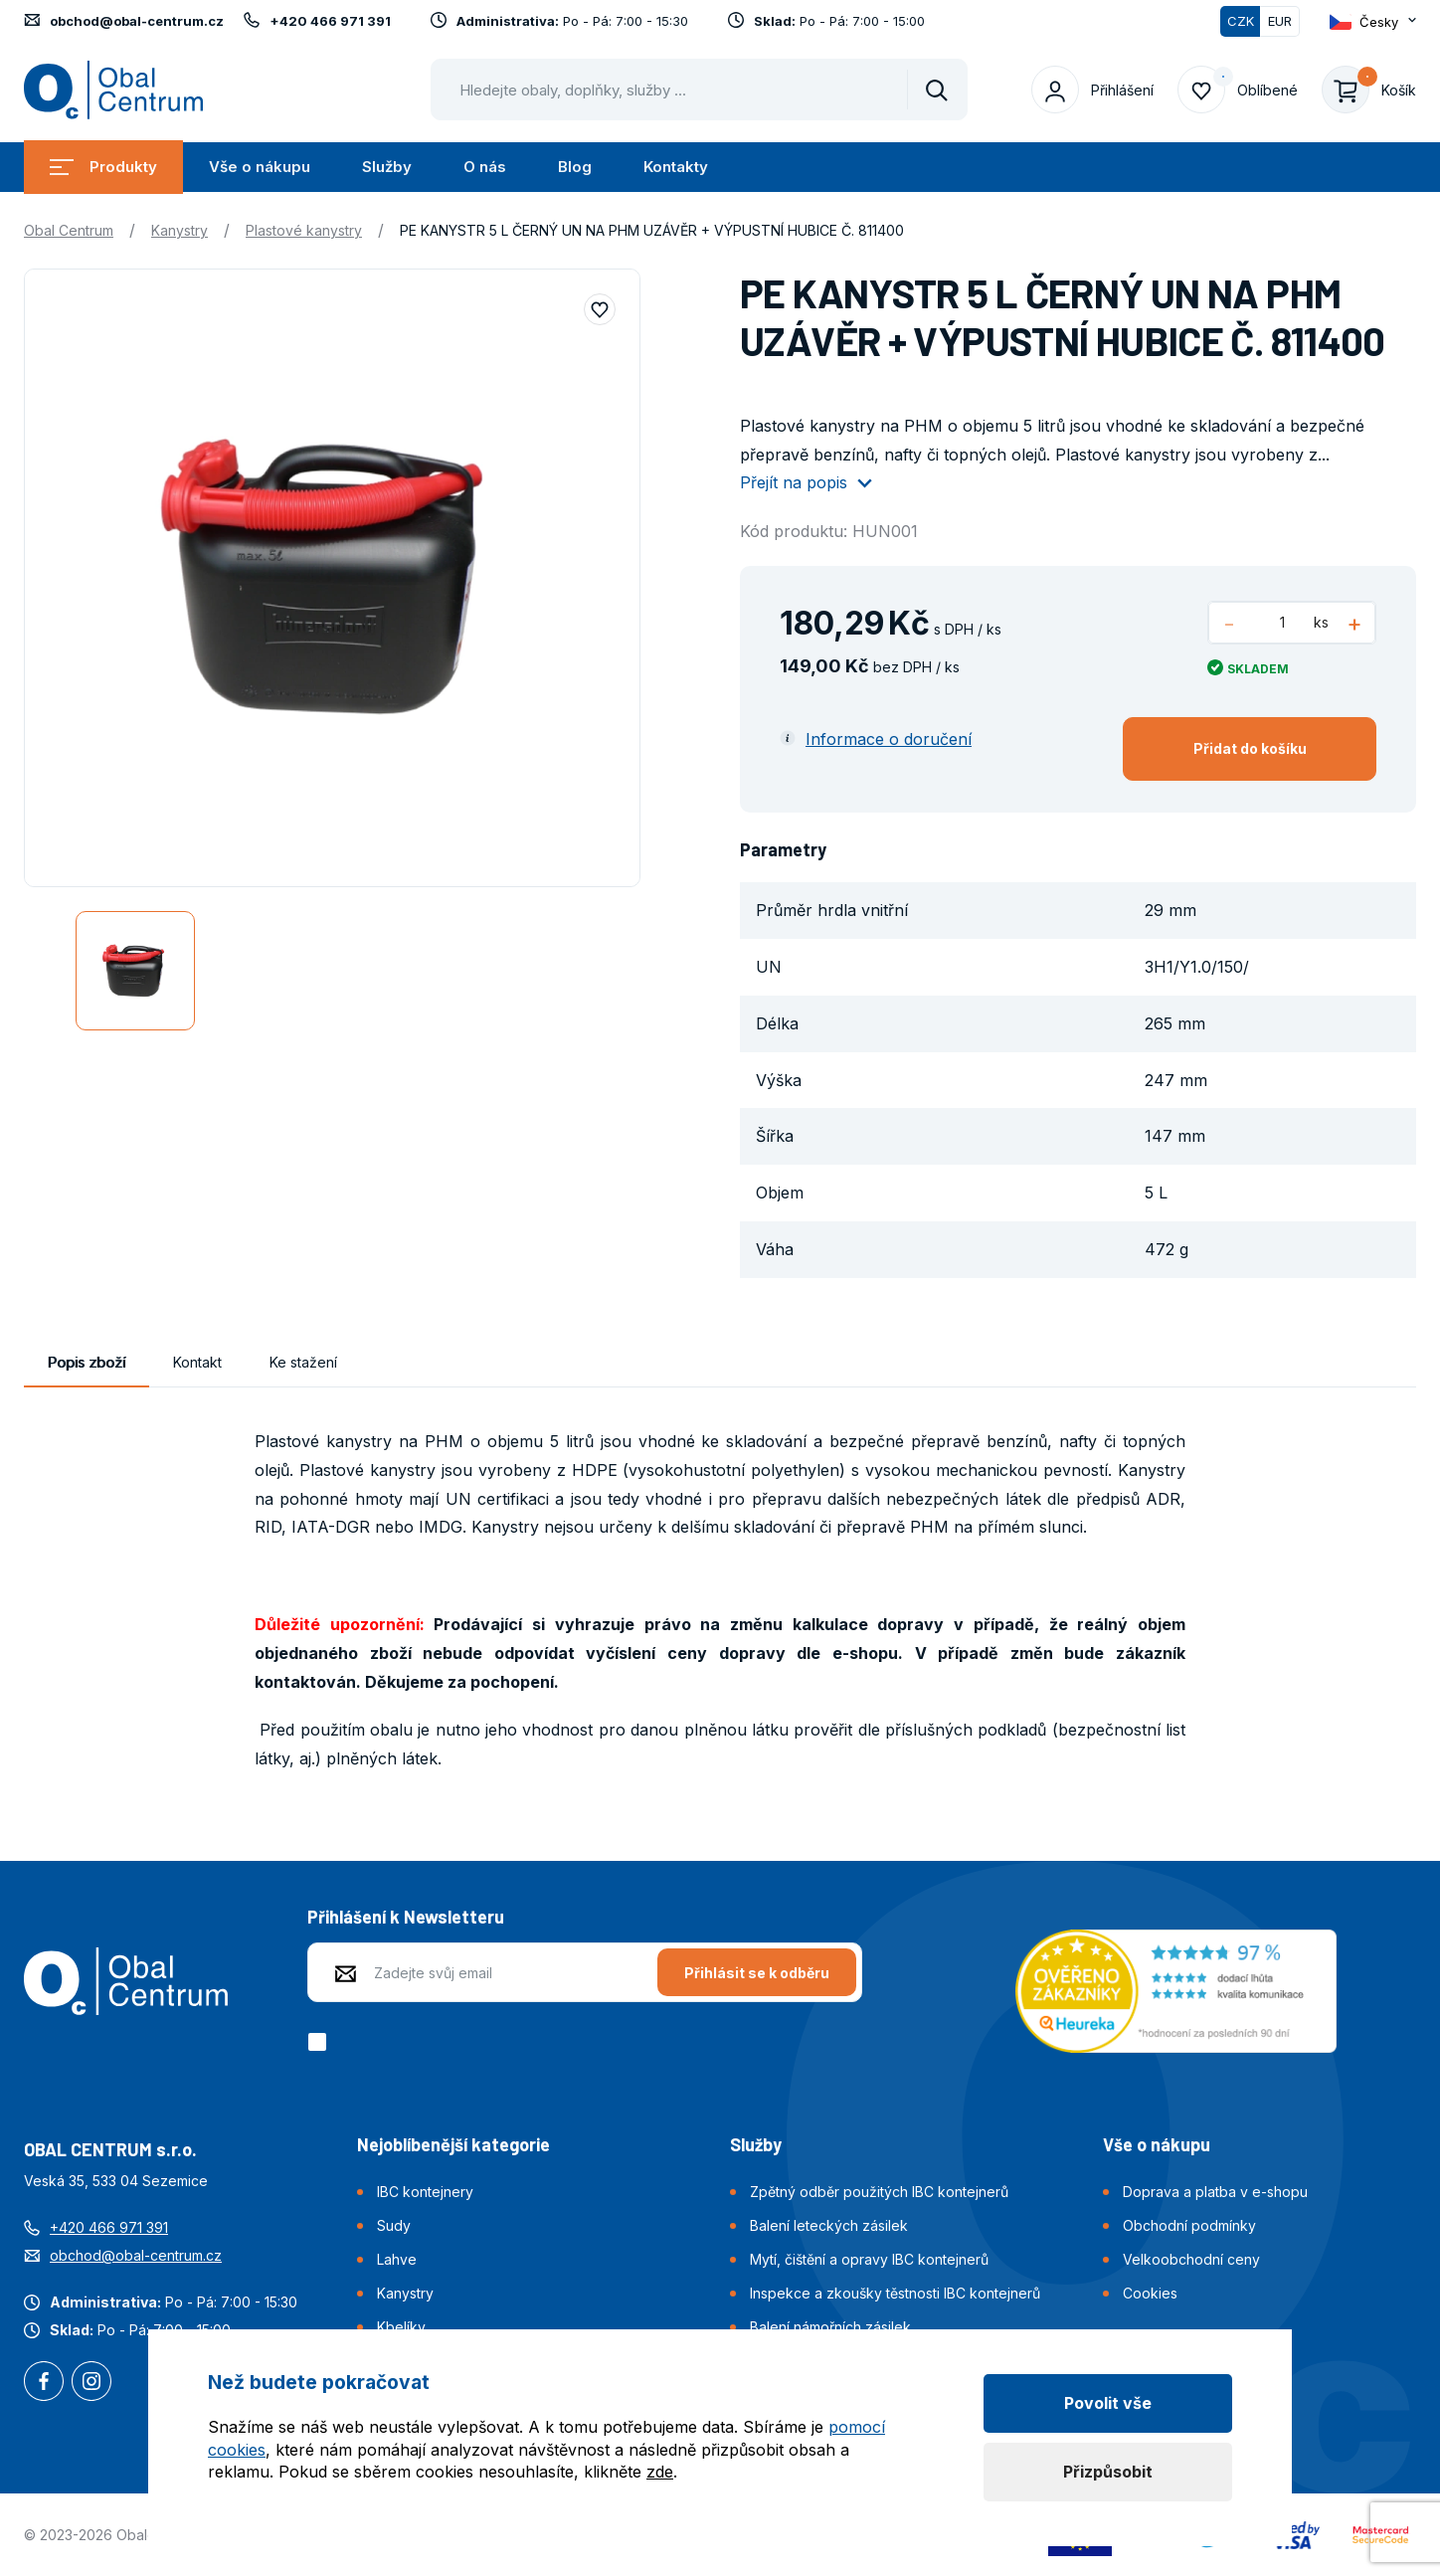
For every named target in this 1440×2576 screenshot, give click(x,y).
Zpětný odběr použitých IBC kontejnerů (879, 2191)
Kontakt (197, 1362)
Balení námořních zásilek (830, 2326)
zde (659, 2472)
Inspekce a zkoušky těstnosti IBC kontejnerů (895, 2293)
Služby (387, 166)
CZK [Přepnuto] (1240, 21)
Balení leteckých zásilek (829, 2225)
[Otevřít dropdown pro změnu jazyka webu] (1373, 21)
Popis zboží (86, 1362)
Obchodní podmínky (1189, 2225)
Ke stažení (303, 1362)
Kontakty (675, 166)
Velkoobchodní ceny (1191, 2259)
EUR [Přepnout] (1280, 21)
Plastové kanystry (304, 230)
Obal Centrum (68, 230)
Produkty (103, 166)
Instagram (91, 2383)
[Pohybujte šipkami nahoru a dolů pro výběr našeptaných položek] (699, 89)
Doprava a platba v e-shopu (1215, 2191)
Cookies (1150, 2293)
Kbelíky (401, 2326)
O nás (484, 166)
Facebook (44, 2383)
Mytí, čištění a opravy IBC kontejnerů (869, 2259)
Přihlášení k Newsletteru (405, 1917)
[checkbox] (320, 2042)
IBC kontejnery (425, 2191)
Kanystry (179, 230)
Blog (575, 166)
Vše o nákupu (259, 166)
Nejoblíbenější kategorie (453, 2144)
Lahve (397, 2259)
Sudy (394, 2225)
